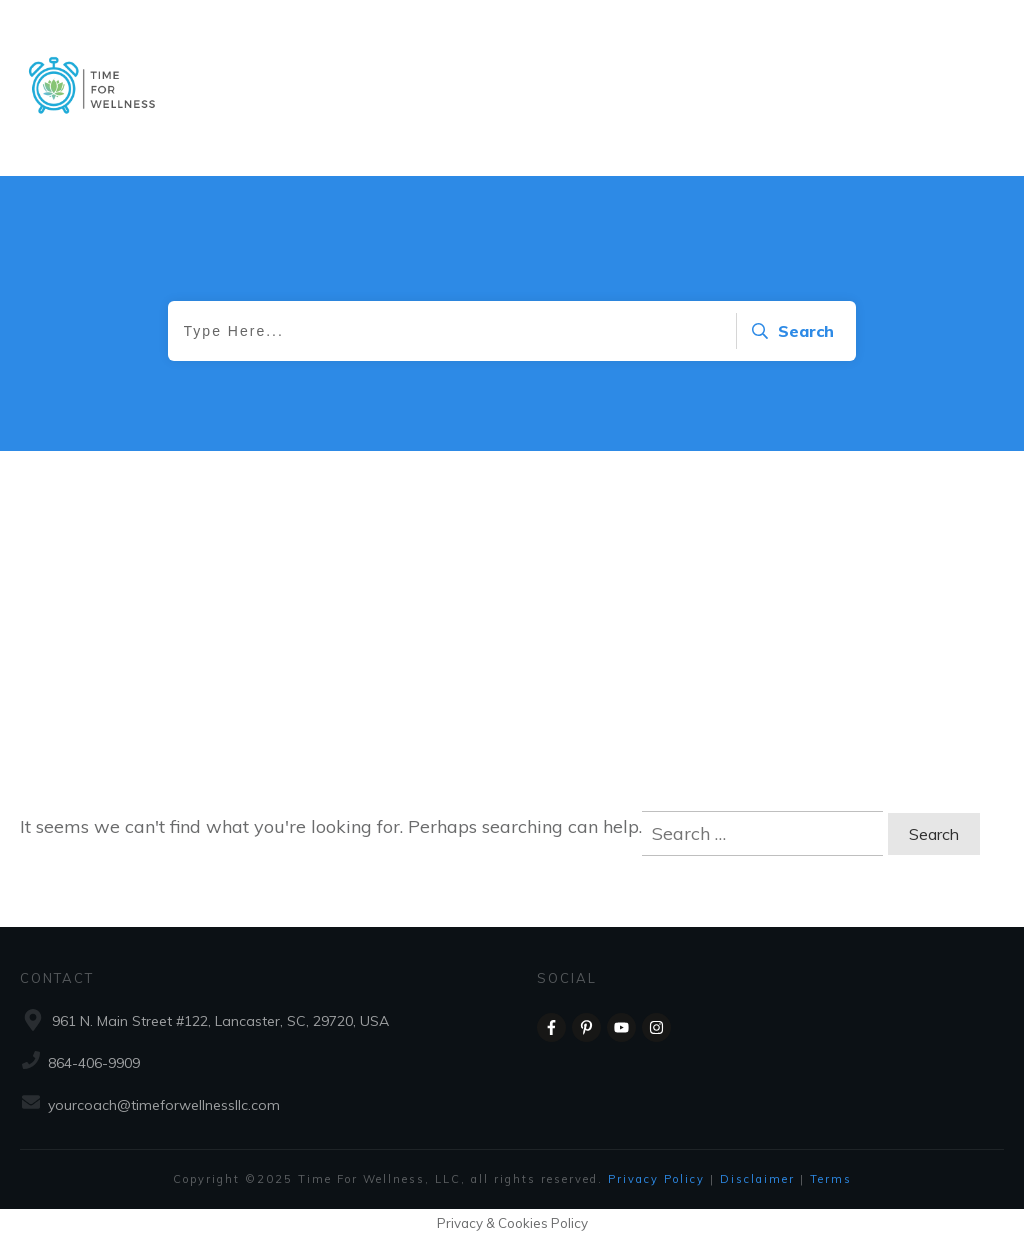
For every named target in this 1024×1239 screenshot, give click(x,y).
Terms (831, 1179)
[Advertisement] (512, 651)
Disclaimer (760, 1179)
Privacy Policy (659, 1179)
